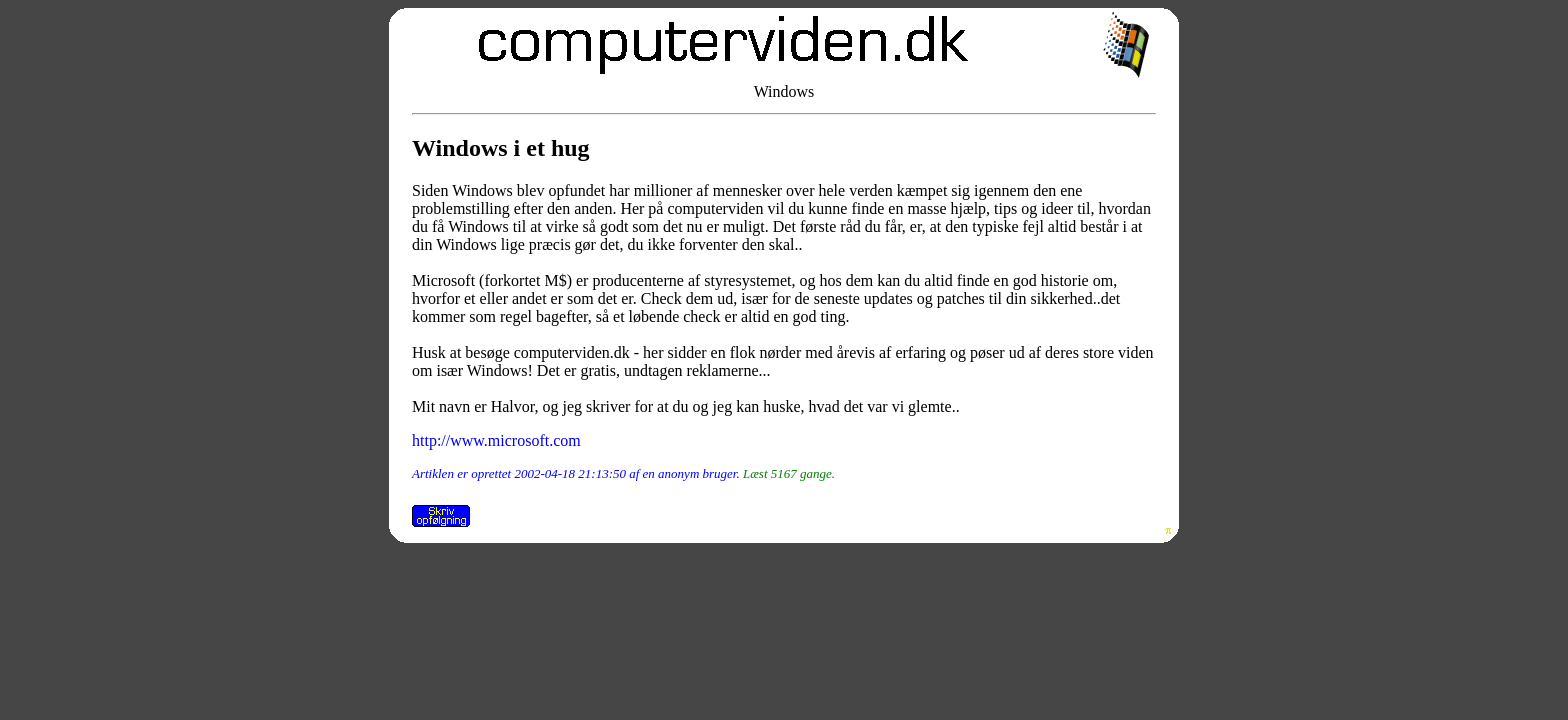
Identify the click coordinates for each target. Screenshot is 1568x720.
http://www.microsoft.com (496, 440)
